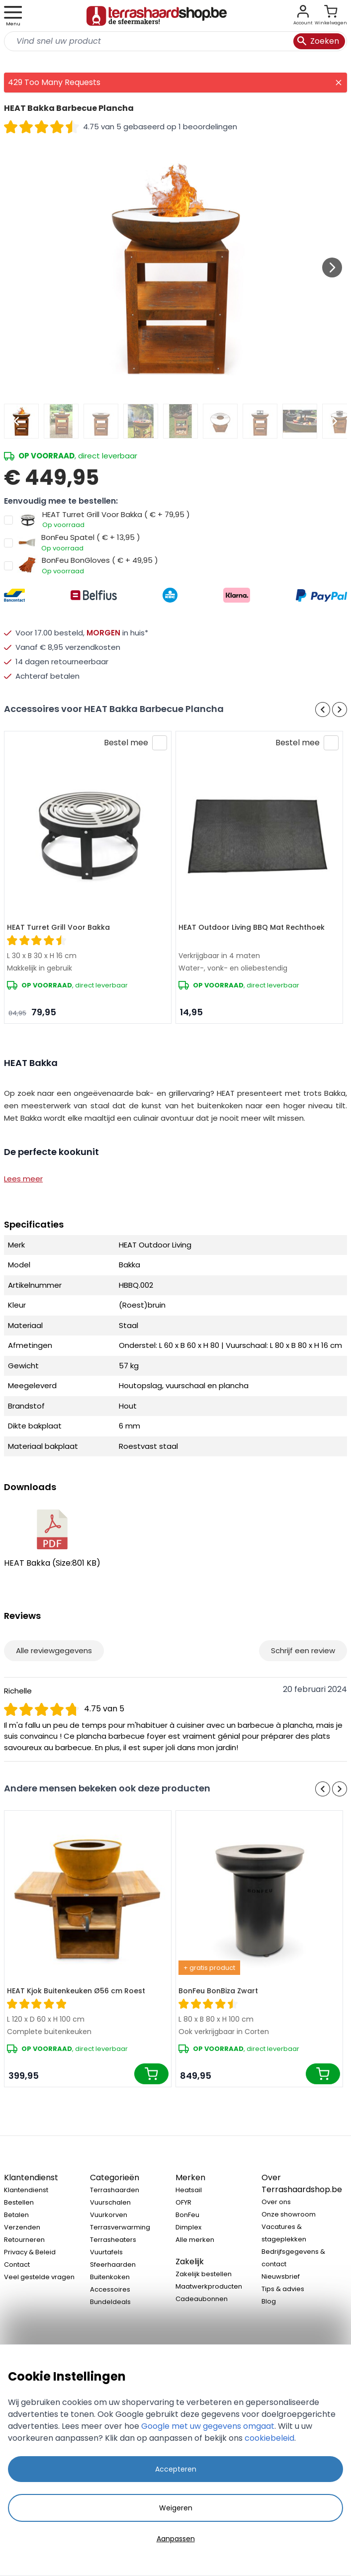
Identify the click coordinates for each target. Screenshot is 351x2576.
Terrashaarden (114, 2190)
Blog (269, 2301)
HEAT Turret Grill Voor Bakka (58, 927)
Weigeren (175, 2508)
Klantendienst (26, 2190)
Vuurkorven (108, 2215)
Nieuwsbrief (281, 2276)
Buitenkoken (110, 2277)
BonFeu (187, 2215)
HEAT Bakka (52, 1539)
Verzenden (22, 2227)
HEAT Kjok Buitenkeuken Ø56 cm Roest (76, 1991)
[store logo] (157, 16)
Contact (17, 2264)
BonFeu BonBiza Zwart (218, 1991)
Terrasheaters (113, 2239)
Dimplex (188, 2227)
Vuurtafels (106, 2252)
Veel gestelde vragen (39, 2277)
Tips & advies (283, 2289)
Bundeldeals (110, 2302)
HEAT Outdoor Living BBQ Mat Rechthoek (251, 927)
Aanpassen (176, 2539)
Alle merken (195, 2239)
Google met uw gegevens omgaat (207, 2426)
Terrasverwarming (120, 2227)
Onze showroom (289, 2214)
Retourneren (24, 2239)
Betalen (16, 2215)
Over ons (276, 2202)
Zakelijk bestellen (204, 2274)
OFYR (183, 2202)
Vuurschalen (110, 2202)
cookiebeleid (269, 2438)
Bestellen (19, 2202)
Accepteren (175, 2469)
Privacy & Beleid (30, 2252)
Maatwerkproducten (209, 2286)
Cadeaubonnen (202, 2299)
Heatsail (189, 2190)
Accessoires (110, 2289)
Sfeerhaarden (113, 2264)
